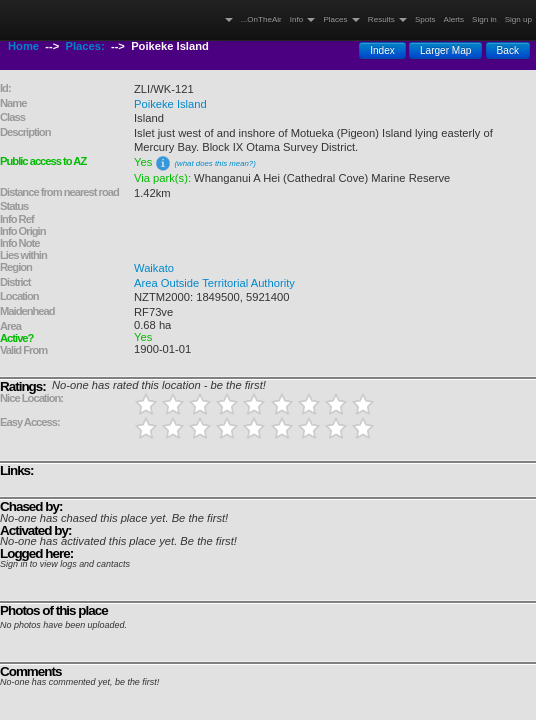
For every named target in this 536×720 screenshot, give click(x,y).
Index (382, 50)
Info (303, 19)
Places (341, 19)
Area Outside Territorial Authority (214, 283)
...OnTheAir (261, 19)
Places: (85, 46)
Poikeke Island (170, 104)
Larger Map (446, 50)
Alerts (454, 19)
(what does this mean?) (214, 163)
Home (23, 46)
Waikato (154, 268)
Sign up (518, 19)
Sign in (484, 19)
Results (387, 19)
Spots (425, 19)
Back (508, 50)
